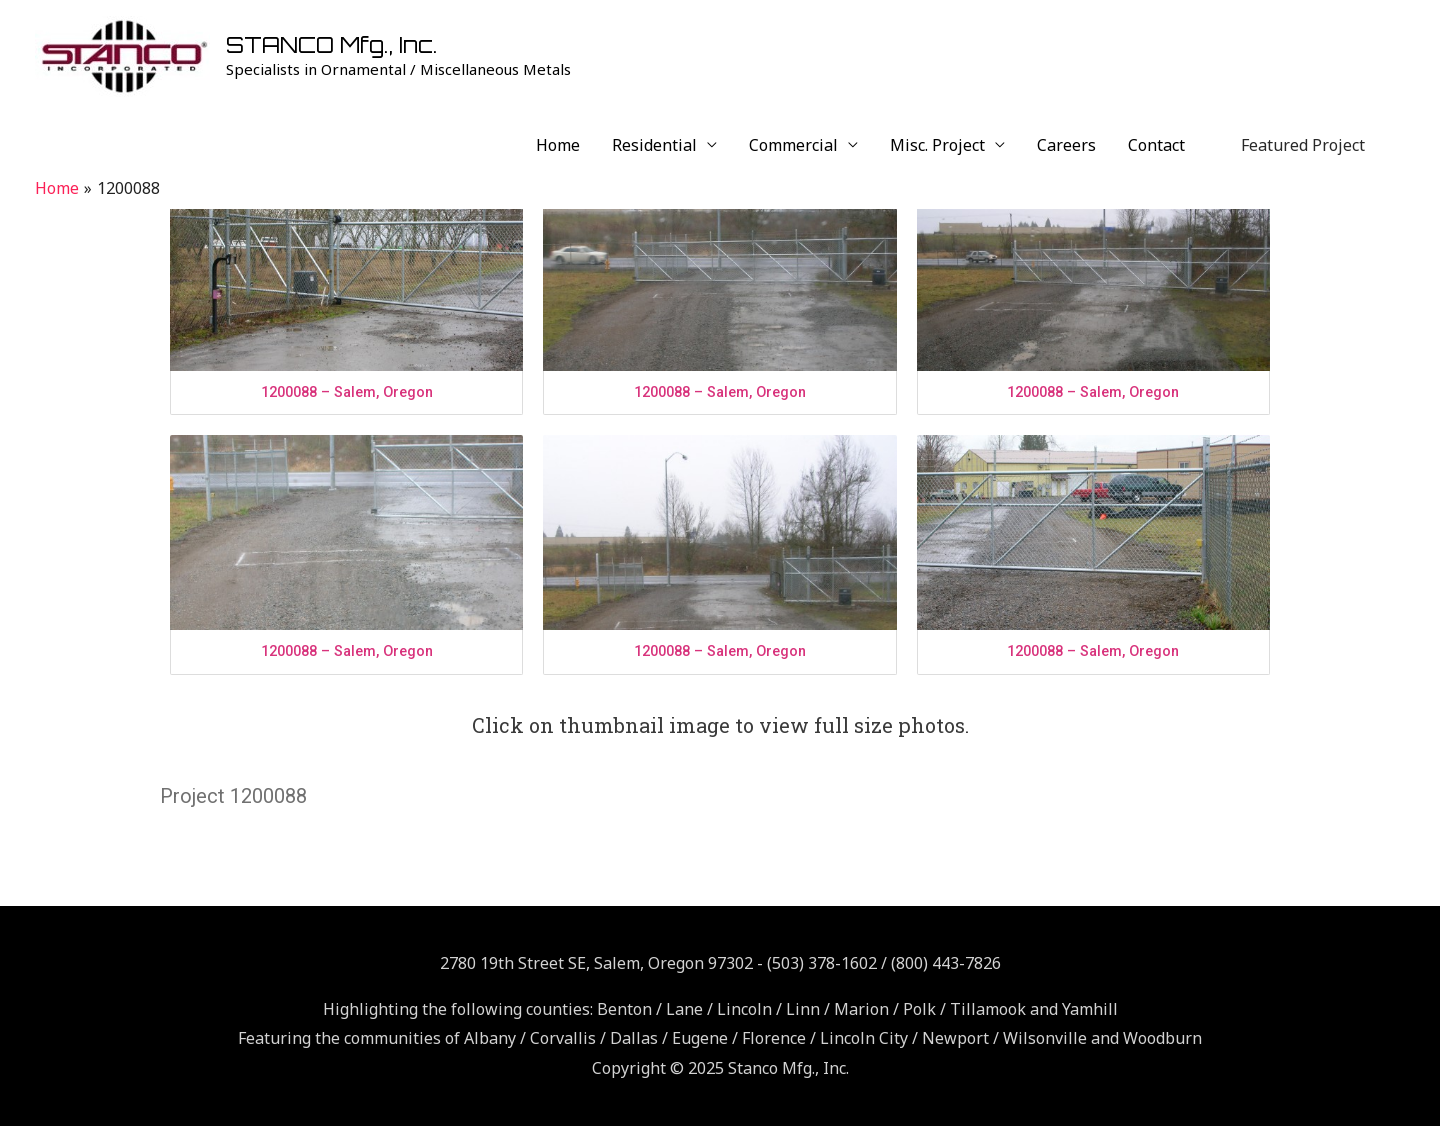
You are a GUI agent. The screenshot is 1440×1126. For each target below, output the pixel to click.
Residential (654, 145)
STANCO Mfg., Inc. (332, 44)
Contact (1156, 145)
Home (558, 145)
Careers (1066, 145)
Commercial (793, 145)
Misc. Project (937, 145)
